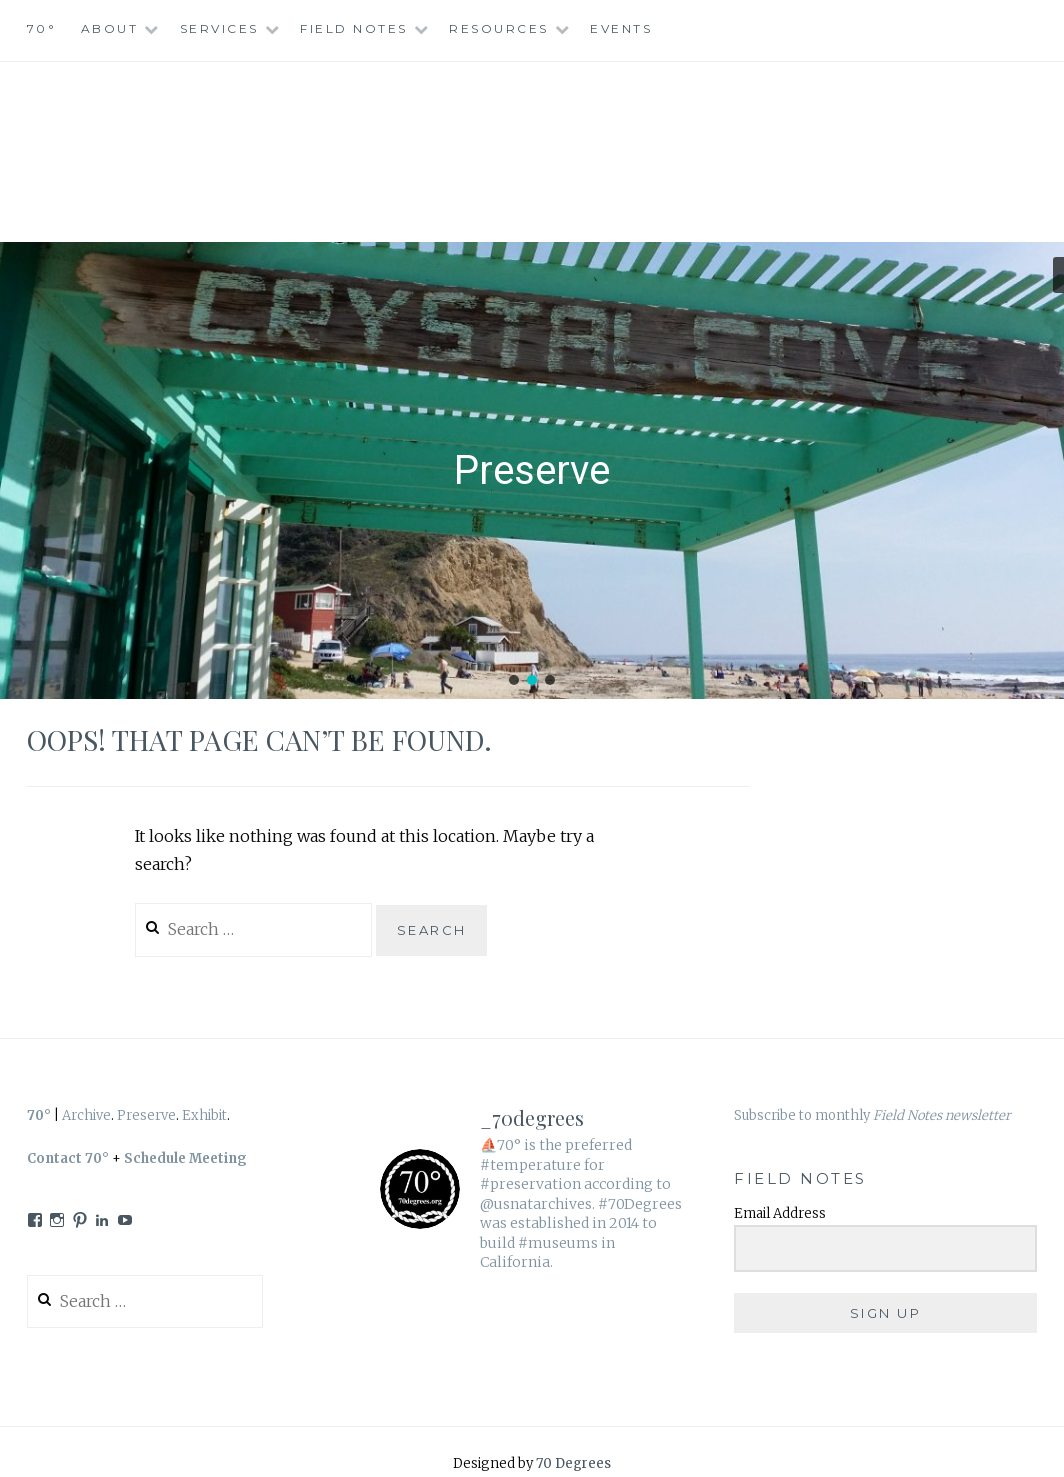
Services (219, 28)
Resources (499, 28)
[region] (532, 471)
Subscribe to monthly (872, 1115)
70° (42, 28)
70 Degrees (573, 1463)
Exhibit (204, 1115)
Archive (86, 1115)
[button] (514, 680)
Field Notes (354, 28)
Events (621, 28)
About (110, 28)
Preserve (146, 1115)
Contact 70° (68, 1158)
